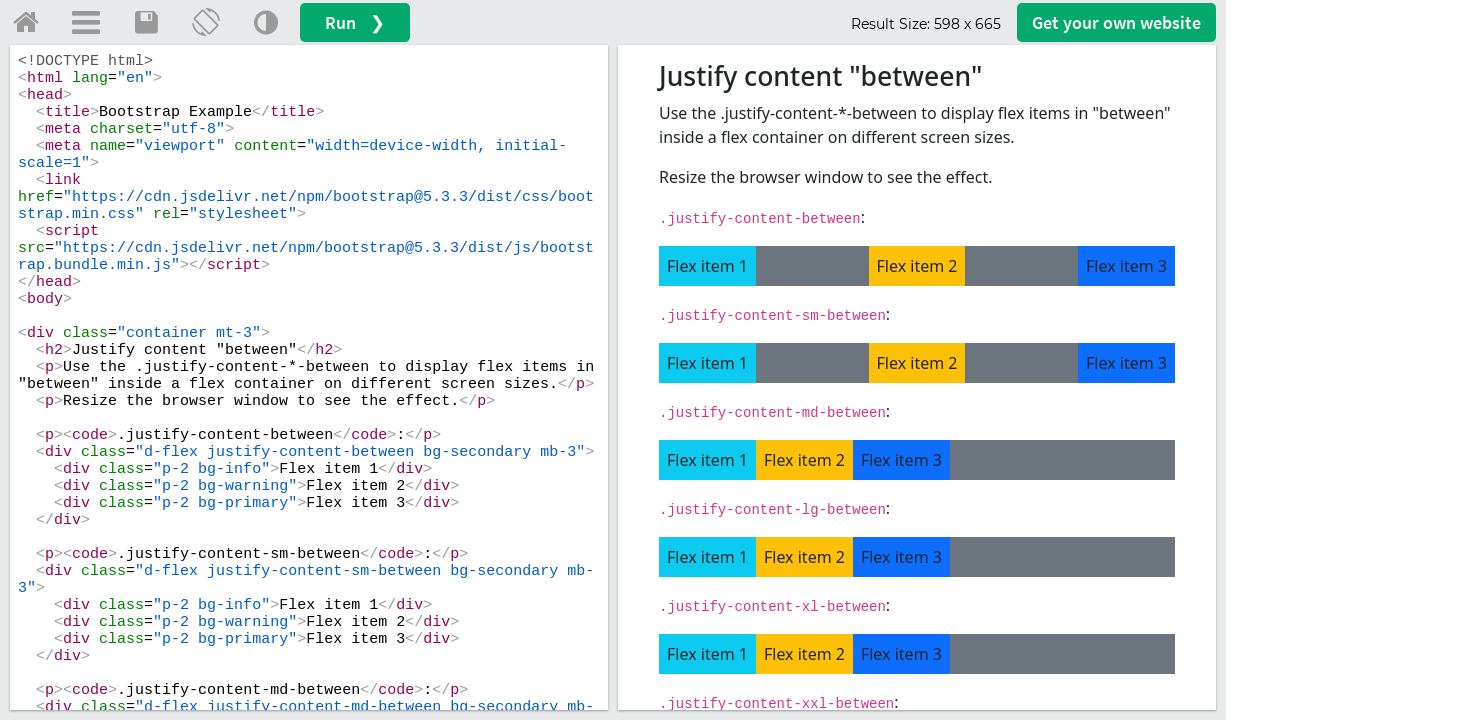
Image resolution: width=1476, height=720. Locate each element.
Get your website (1116, 22)
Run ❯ (355, 22)
